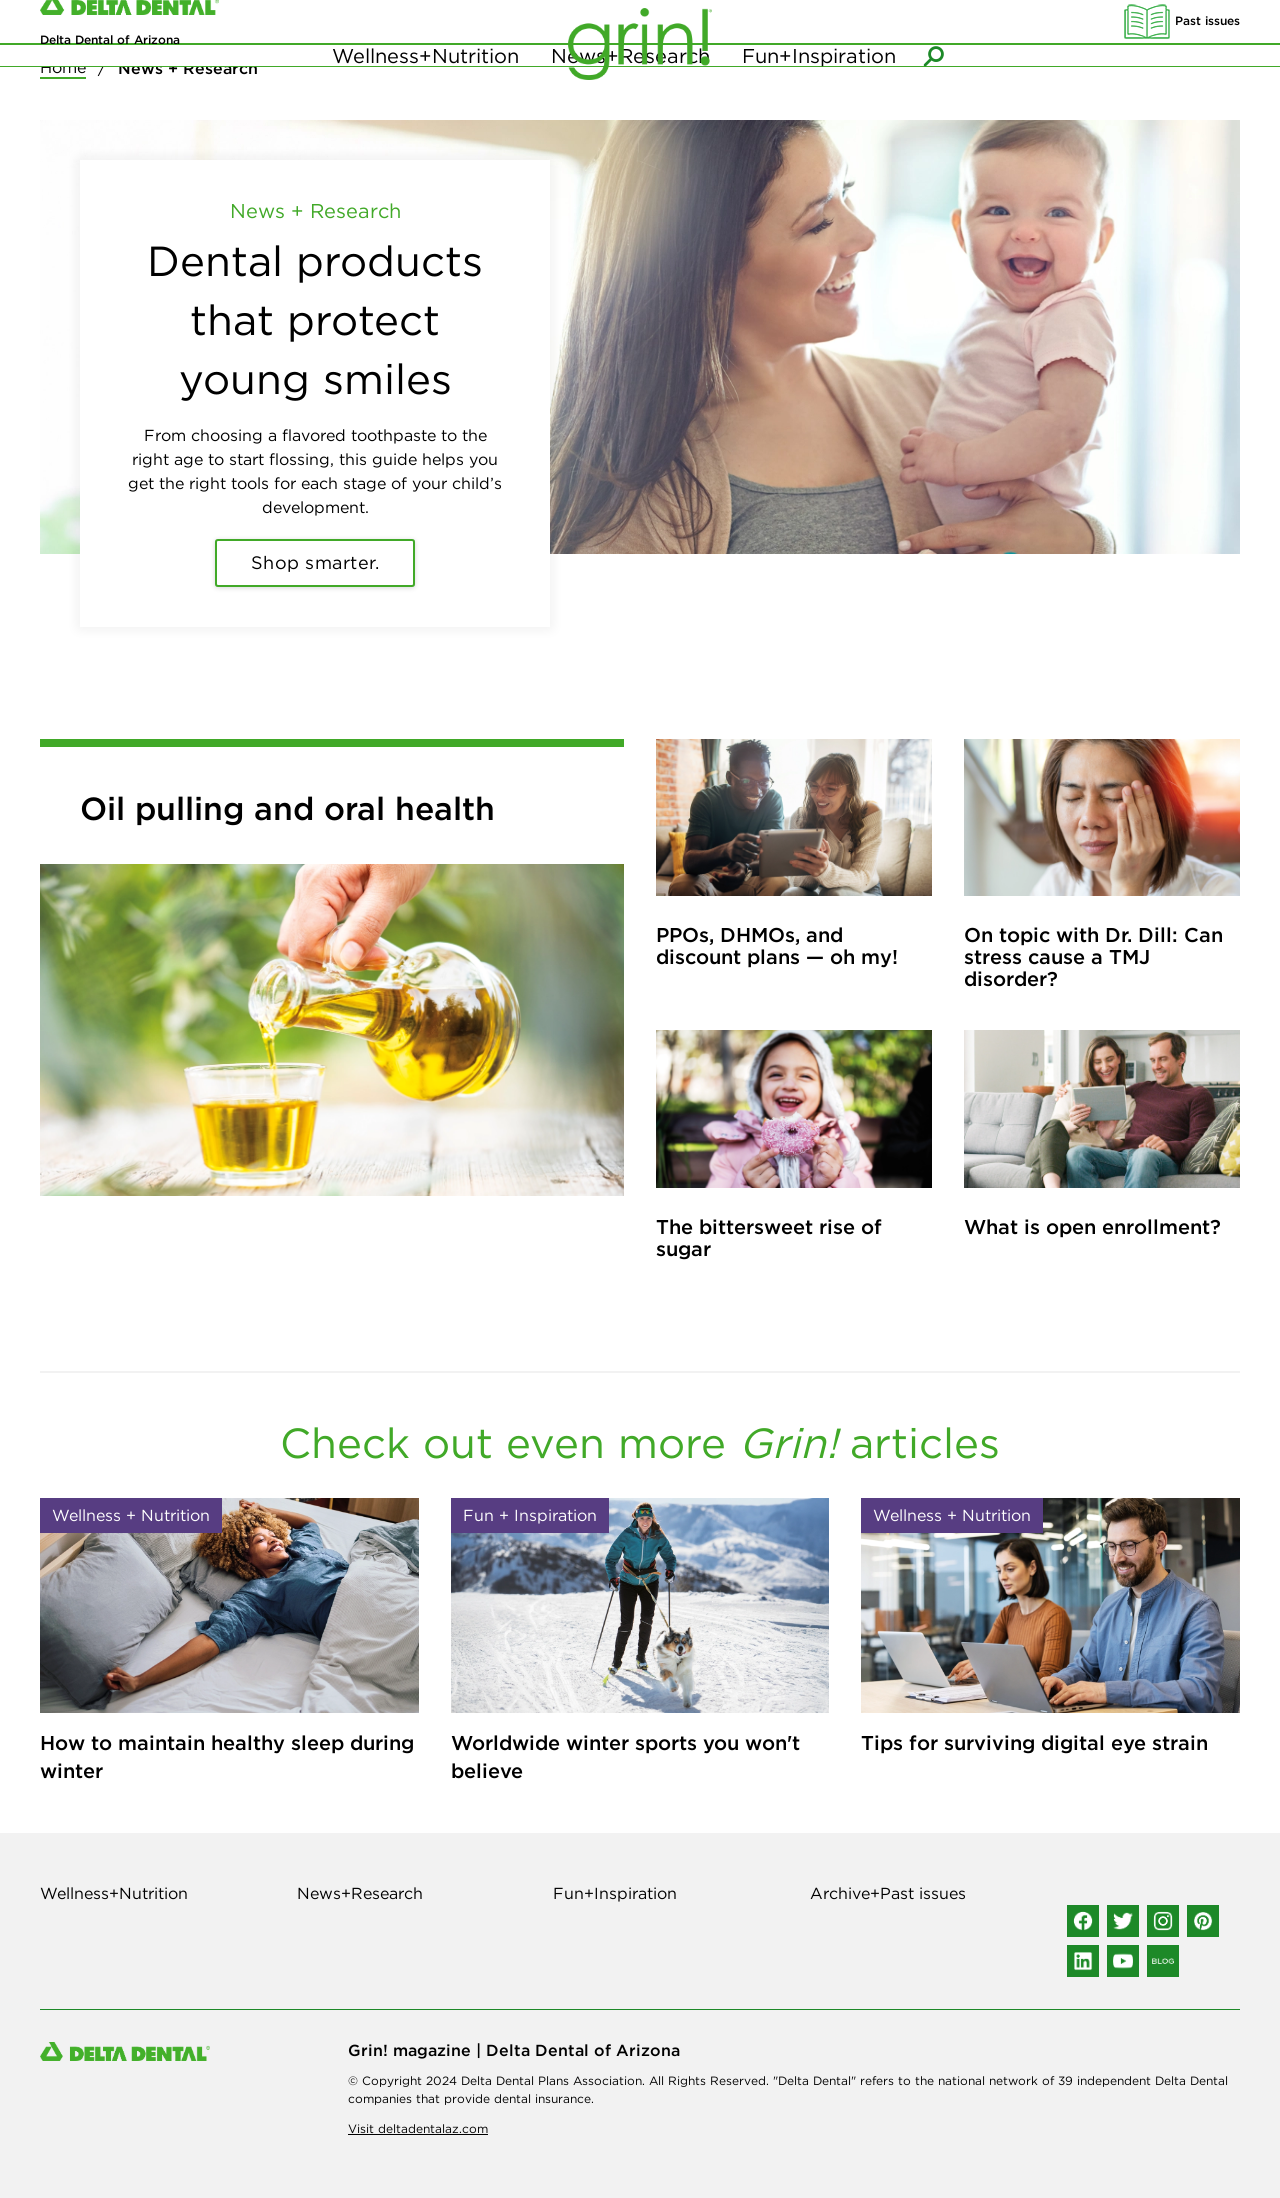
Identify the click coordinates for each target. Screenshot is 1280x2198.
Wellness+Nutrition (425, 99)
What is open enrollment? (1092, 1226)
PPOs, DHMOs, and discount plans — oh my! (777, 945)
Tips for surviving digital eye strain (1034, 1742)
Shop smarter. (315, 562)
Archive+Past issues (888, 1893)
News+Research (630, 99)
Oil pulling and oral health (287, 808)
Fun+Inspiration (819, 99)
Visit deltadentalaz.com (418, 2128)
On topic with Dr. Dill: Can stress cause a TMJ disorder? (1093, 956)
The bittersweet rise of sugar (769, 1237)
